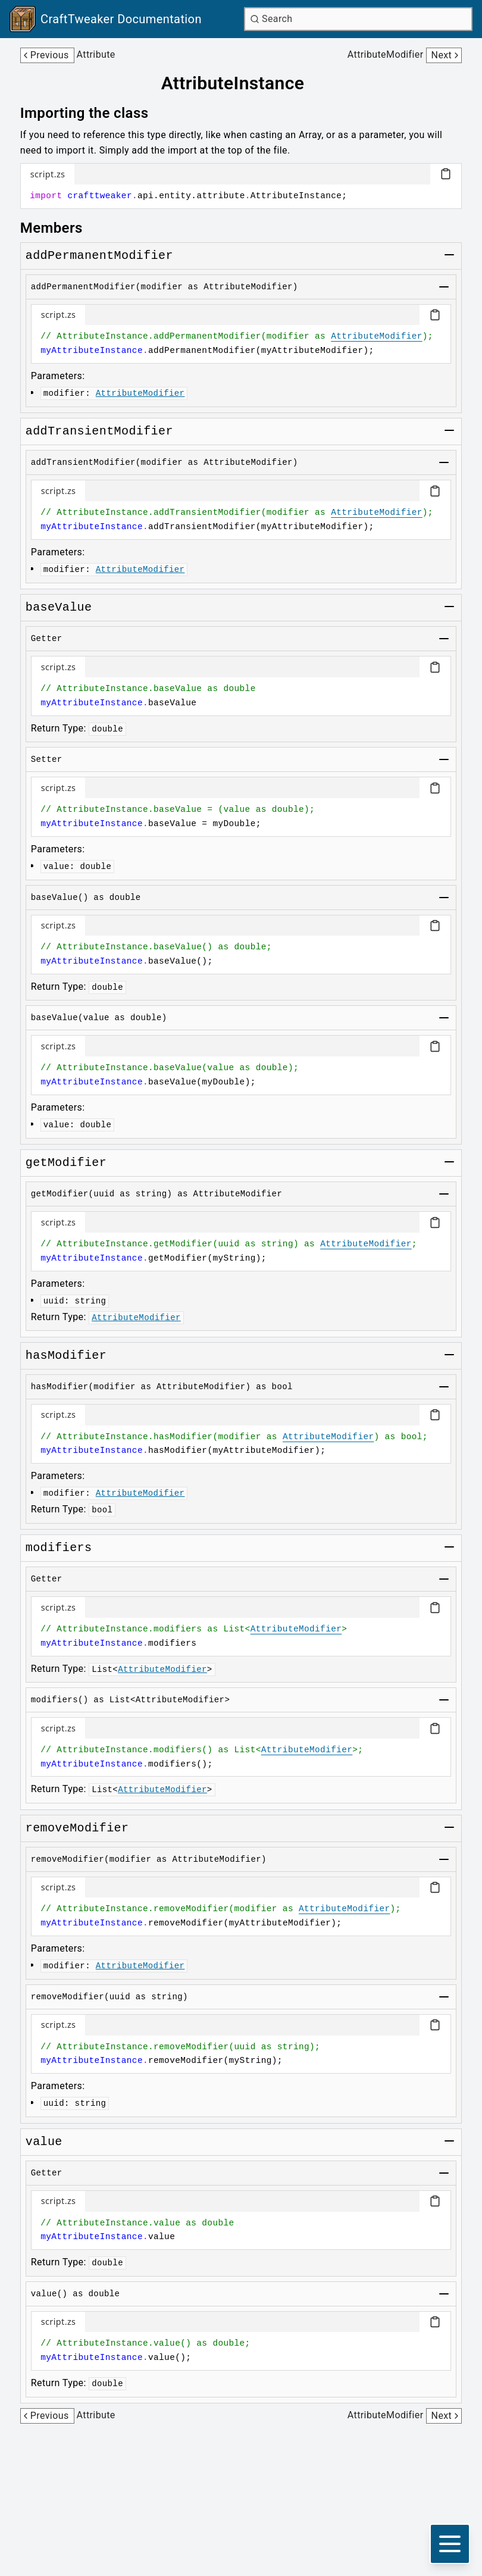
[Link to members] (59, 227)
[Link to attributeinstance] (241, 83)
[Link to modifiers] (59, 1548)
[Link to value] (44, 2142)
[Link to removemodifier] (77, 1828)
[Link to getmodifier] (66, 1163)
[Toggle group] (449, 255)
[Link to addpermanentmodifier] (99, 256)
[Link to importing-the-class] (92, 113)
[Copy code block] (446, 174)
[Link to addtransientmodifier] (99, 431)
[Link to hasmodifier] (66, 1356)
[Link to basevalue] (59, 607)
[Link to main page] (106, 19)
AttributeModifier (376, 336)
